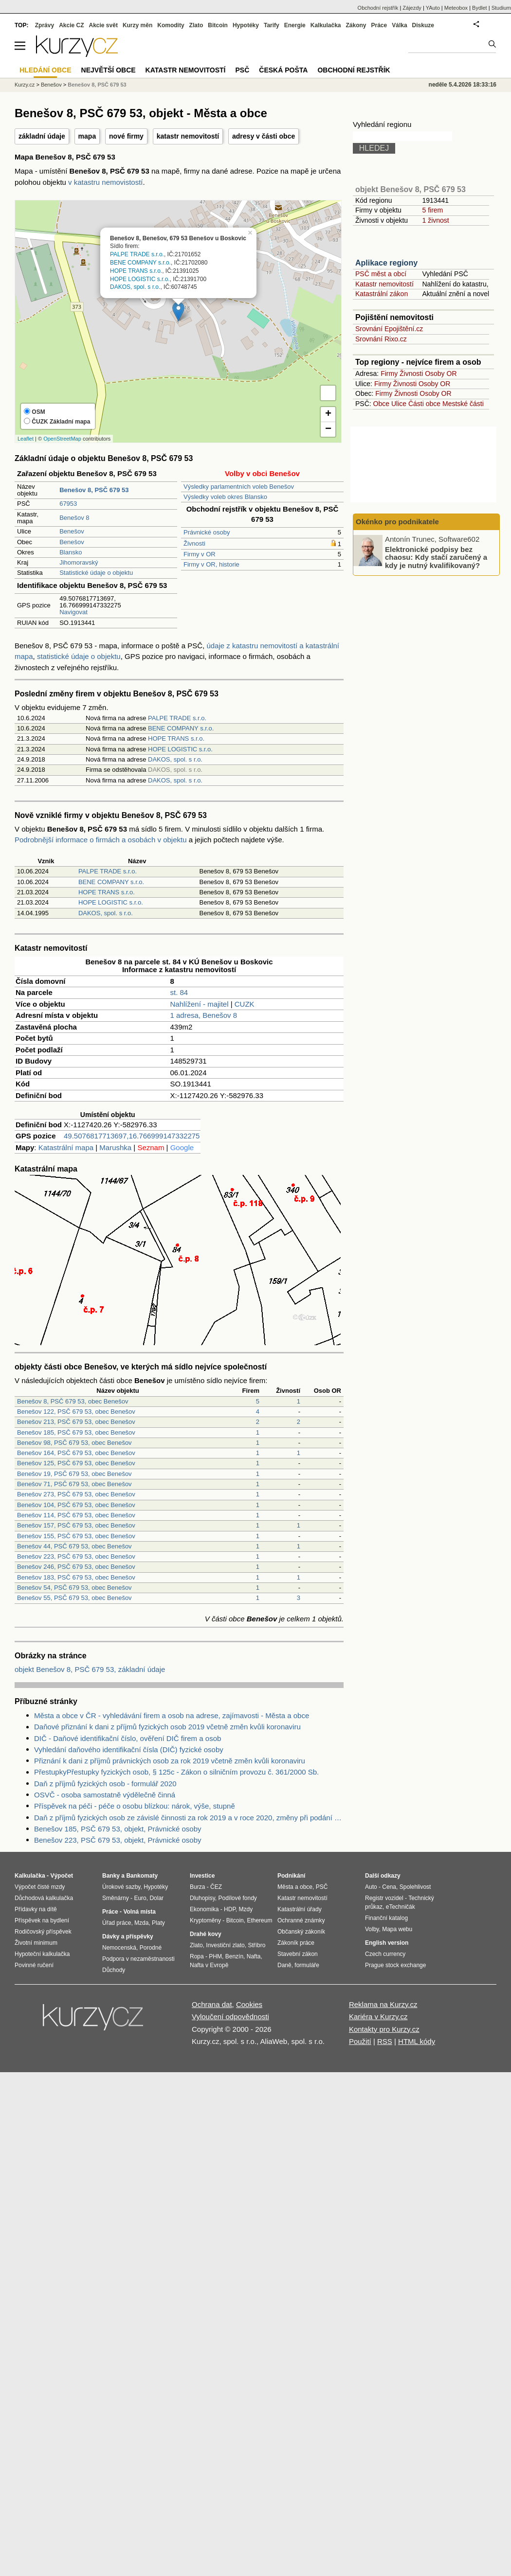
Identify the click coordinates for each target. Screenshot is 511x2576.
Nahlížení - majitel (199, 1004)
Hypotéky (246, 25)
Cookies (249, 2004)
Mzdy (246, 1909)
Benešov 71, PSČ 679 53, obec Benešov (74, 1484)
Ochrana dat (212, 2004)
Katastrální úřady (299, 1909)
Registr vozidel (384, 1898)
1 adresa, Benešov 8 (203, 1015)
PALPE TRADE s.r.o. (137, 254)
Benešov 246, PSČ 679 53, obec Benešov (76, 1566)
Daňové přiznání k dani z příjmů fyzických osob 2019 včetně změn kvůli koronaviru (167, 1727)
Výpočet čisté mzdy (40, 1886)
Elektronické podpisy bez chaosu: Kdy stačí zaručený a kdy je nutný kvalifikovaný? (436, 557)
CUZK (245, 1004)
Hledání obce (45, 70)
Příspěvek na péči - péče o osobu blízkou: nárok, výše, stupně (134, 1806)
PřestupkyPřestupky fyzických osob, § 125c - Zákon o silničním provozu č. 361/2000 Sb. (176, 1772)
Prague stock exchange (395, 1965)
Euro (140, 1898)
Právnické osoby (206, 532)
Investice (202, 1875)
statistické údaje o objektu (79, 656)
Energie (295, 25)
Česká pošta (283, 70)
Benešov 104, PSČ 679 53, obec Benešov (76, 1505)
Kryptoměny (205, 1920)
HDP (230, 1909)
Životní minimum (36, 1942)
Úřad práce (116, 1922)
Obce (381, 404)
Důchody (113, 1970)
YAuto (433, 8)
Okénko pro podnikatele (397, 521)
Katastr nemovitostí (384, 284)
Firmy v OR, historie (211, 564)
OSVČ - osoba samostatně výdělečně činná (104, 1795)
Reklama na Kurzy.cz (383, 2004)
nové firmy (126, 136)
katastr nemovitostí (188, 136)
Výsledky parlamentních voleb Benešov (238, 486)
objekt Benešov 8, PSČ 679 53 (410, 189)
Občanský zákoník (301, 1931)
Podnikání (291, 1875)
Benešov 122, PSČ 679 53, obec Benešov (76, 1411)
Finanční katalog (386, 1918)
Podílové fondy (237, 1898)
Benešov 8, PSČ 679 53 (97, 85)
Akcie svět (103, 25)
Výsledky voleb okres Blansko (225, 496)
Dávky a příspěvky (127, 1936)
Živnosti (194, 543)
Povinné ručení (34, 1965)
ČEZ (216, 1886)
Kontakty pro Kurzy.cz (384, 2029)
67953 (68, 503)
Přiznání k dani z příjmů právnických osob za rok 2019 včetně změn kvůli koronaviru (169, 1761)
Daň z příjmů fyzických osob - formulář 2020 (105, 1783)
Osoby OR (440, 373)
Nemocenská (119, 1947)
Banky (111, 1875)
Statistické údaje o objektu (96, 572)
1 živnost (435, 220)
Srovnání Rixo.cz (381, 339)
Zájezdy (411, 8)
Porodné (151, 1947)
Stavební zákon (297, 1954)
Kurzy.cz (25, 85)
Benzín (234, 1956)
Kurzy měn (137, 25)
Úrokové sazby (121, 1886)
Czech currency (385, 1954)
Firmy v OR (199, 554)
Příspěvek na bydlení (42, 1920)
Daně (284, 1965)
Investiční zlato (225, 1945)
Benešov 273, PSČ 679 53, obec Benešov (76, 1494)
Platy (158, 1922)
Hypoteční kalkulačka (42, 1954)
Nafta (254, 1956)
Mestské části (463, 404)
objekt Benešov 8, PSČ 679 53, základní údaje (90, 1669)
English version (386, 1942)
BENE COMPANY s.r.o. (140, 263)
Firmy (389, 373)
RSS (384, 2041)
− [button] (328, 429)
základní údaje (41, 136)
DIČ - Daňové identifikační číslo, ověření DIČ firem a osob (127, 1738)
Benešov (71, 531)
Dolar (156, 1898)
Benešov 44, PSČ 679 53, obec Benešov (74, 1546)
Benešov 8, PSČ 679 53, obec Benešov (72, 1401)
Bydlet (479, 8)
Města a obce (294, 1886)
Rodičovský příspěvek (43, 1931)
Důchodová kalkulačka (44, 1898)
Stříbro (256, 1945)
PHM (215, 1956)
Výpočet (61, 1875)
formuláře (306, 1965)
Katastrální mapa (65, 1147)
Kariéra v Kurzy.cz (378, 2016)
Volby (372, 1929)
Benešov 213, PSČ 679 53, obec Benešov (76, 1421)
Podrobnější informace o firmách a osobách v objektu (101, 839)
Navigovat (73, 612)
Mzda (141, 1922)
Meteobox (456, 8)
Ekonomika (204, 1909)
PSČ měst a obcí (380, 274)
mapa (87, 136)
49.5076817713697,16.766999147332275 (132, 1136)
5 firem (432, 210)
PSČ (242, 70)
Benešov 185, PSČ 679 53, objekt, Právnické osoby (117, 1829)
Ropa (197, 1956)
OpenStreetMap (62, 439)
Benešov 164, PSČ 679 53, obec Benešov (76, 1453)
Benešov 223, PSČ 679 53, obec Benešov (76, 1556)
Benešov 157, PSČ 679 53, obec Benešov (76, 1525)
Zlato (196, 25)
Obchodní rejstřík (378, 8)
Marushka (115, 1147)
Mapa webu (397, 1929)
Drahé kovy (205, 1934)
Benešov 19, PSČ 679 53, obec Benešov (74, 1473)
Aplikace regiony (386, 263)
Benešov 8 (74, 517)
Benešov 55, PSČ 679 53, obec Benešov (74, 1597)
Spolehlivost (415, 1886)
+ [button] (328, 414)
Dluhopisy (202, 1898)
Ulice (398, 404)
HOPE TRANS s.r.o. (136, 271)
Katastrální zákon (381, 294)
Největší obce (108, 70)
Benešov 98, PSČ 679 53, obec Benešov (74, 1442)
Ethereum (259, 1920)
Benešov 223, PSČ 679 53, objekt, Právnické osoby (117, 1840)
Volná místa (139, 1911)
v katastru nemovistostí (105, 182)
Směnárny (115, 1898)
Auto (371, 1886)
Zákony (356, 25)
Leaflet (26, 439)
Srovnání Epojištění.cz (389, 329)
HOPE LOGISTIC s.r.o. (140, 279)
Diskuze (423, 25)
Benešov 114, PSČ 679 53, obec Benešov (76, 1515)
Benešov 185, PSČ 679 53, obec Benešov (76, 1432)
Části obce (424, 404)
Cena (389, 1886)
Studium (501, 8)
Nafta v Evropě (209, 1965)
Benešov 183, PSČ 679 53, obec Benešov (76, 1577)
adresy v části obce (263, 136)
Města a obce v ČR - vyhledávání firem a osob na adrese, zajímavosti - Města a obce (171, 1715)
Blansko (70, 552)
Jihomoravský (78, 562)
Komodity (170, 25)
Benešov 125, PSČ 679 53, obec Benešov (76, 1463)
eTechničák (400, 1906)
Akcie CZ (71, 25)
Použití (360, 2041)
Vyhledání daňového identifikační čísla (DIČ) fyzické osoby (128, 1749)
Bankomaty (142, 1875)
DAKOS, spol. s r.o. (135, 287)
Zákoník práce (295, 1942)
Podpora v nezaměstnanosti (138, 1958)
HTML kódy (416, 2041)
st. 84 (179, 992)
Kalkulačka (325, 25)
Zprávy (44, 25)
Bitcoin (218, 25)
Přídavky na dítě (36, 1909)
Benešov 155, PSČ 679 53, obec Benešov (76, 1536)
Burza (197, 1886)
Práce (379, 25)
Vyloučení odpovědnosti (230, 2016)
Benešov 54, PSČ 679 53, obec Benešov (74, 1587)
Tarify (271, 25)
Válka (399, 25)
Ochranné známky (301, 1920)
